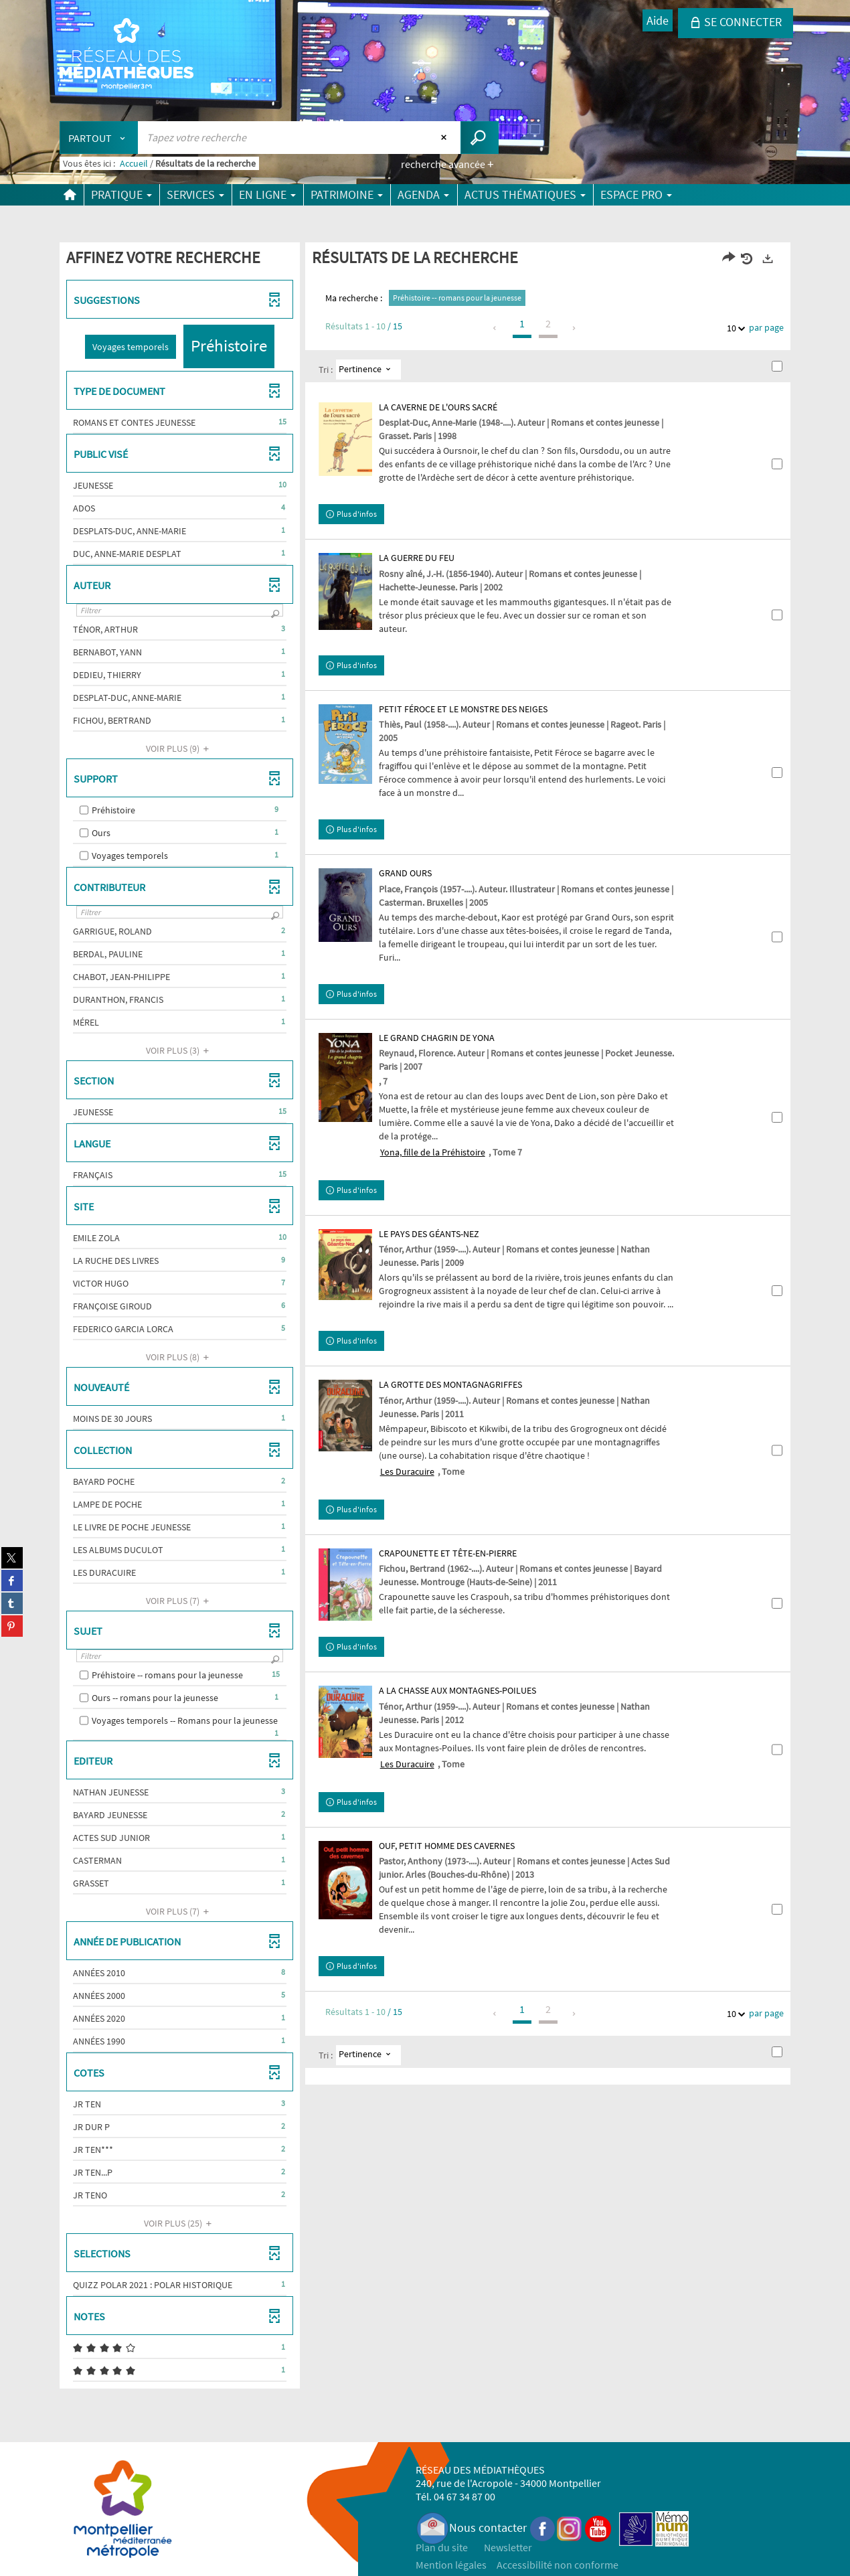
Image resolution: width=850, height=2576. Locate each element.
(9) (179, 748)
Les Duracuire (407, 1471)
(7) (179, 1601)
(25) (180, 2223)
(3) (179, 1050)
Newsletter (508, 2547)
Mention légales (451, 2564)
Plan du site (442, 2547)
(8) (179, 1357)
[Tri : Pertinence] (368, 369)
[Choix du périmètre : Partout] (99, 137)
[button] (130, 347)
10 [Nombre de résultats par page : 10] (733, 328)
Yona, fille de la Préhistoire (432, 1152)
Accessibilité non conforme (557, 2564)
